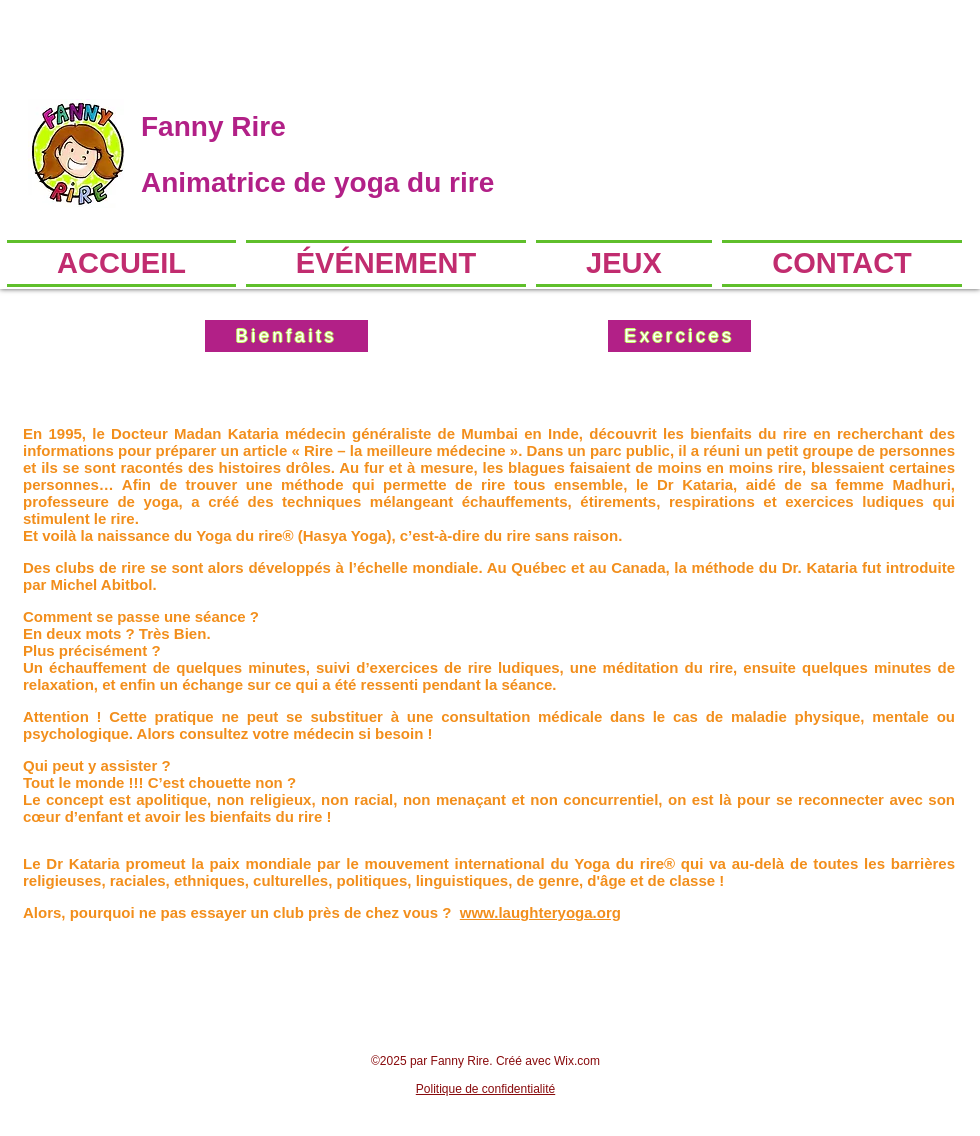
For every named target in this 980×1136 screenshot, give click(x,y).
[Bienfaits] (286, 336)
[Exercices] (679, 336)
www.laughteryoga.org (540, 912)
